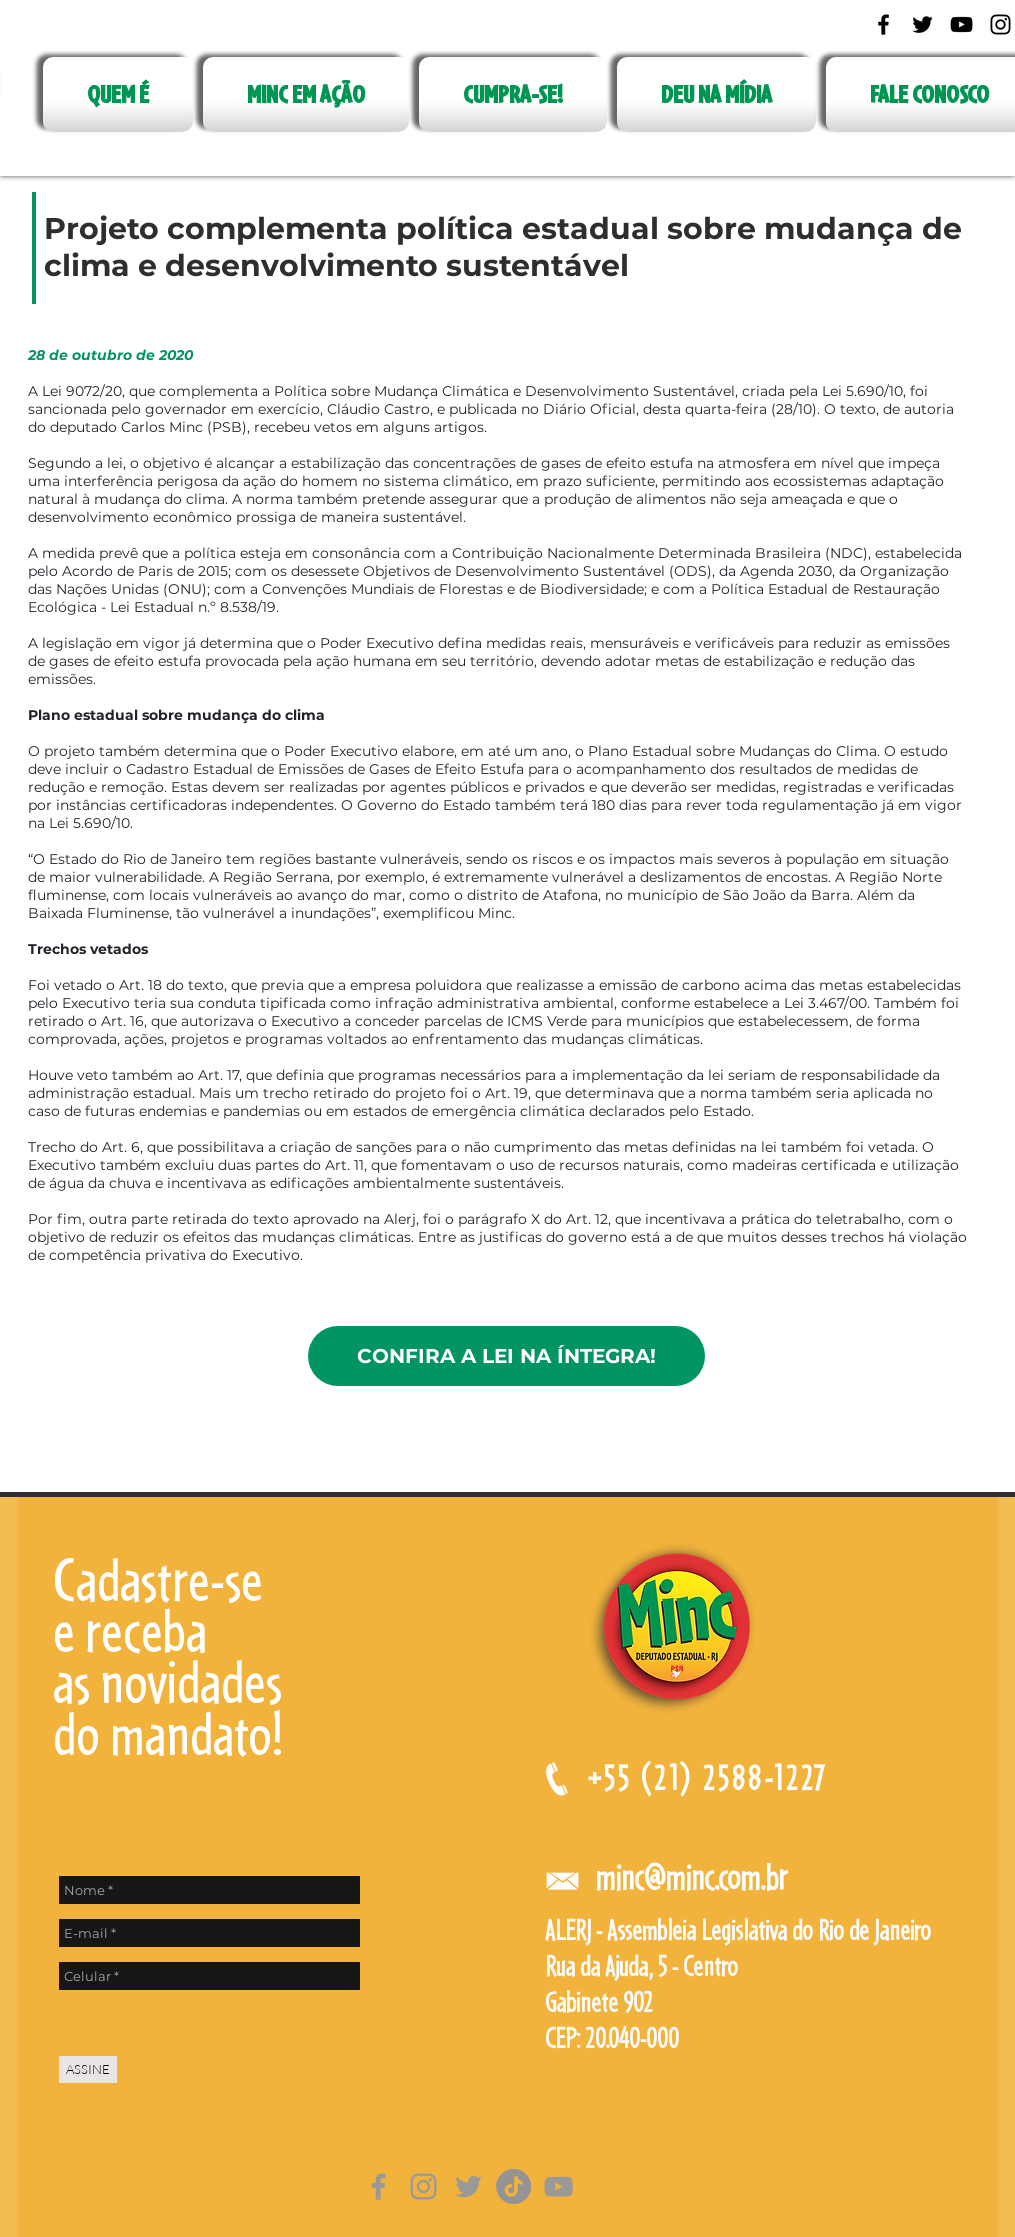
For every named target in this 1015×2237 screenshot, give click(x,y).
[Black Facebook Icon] (883, 24)
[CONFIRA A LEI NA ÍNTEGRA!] (506, 1356)
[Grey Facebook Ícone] (378, 2186)
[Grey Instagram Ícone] (423, 2186)
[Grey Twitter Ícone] (468, 2186)
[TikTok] (513, 2186)
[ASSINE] (88, 2069)
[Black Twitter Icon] (922, 24)
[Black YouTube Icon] (961, 24)
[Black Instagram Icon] (1000, 24)
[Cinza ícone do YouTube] (558, 2186)
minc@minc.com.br (691, 1877)
